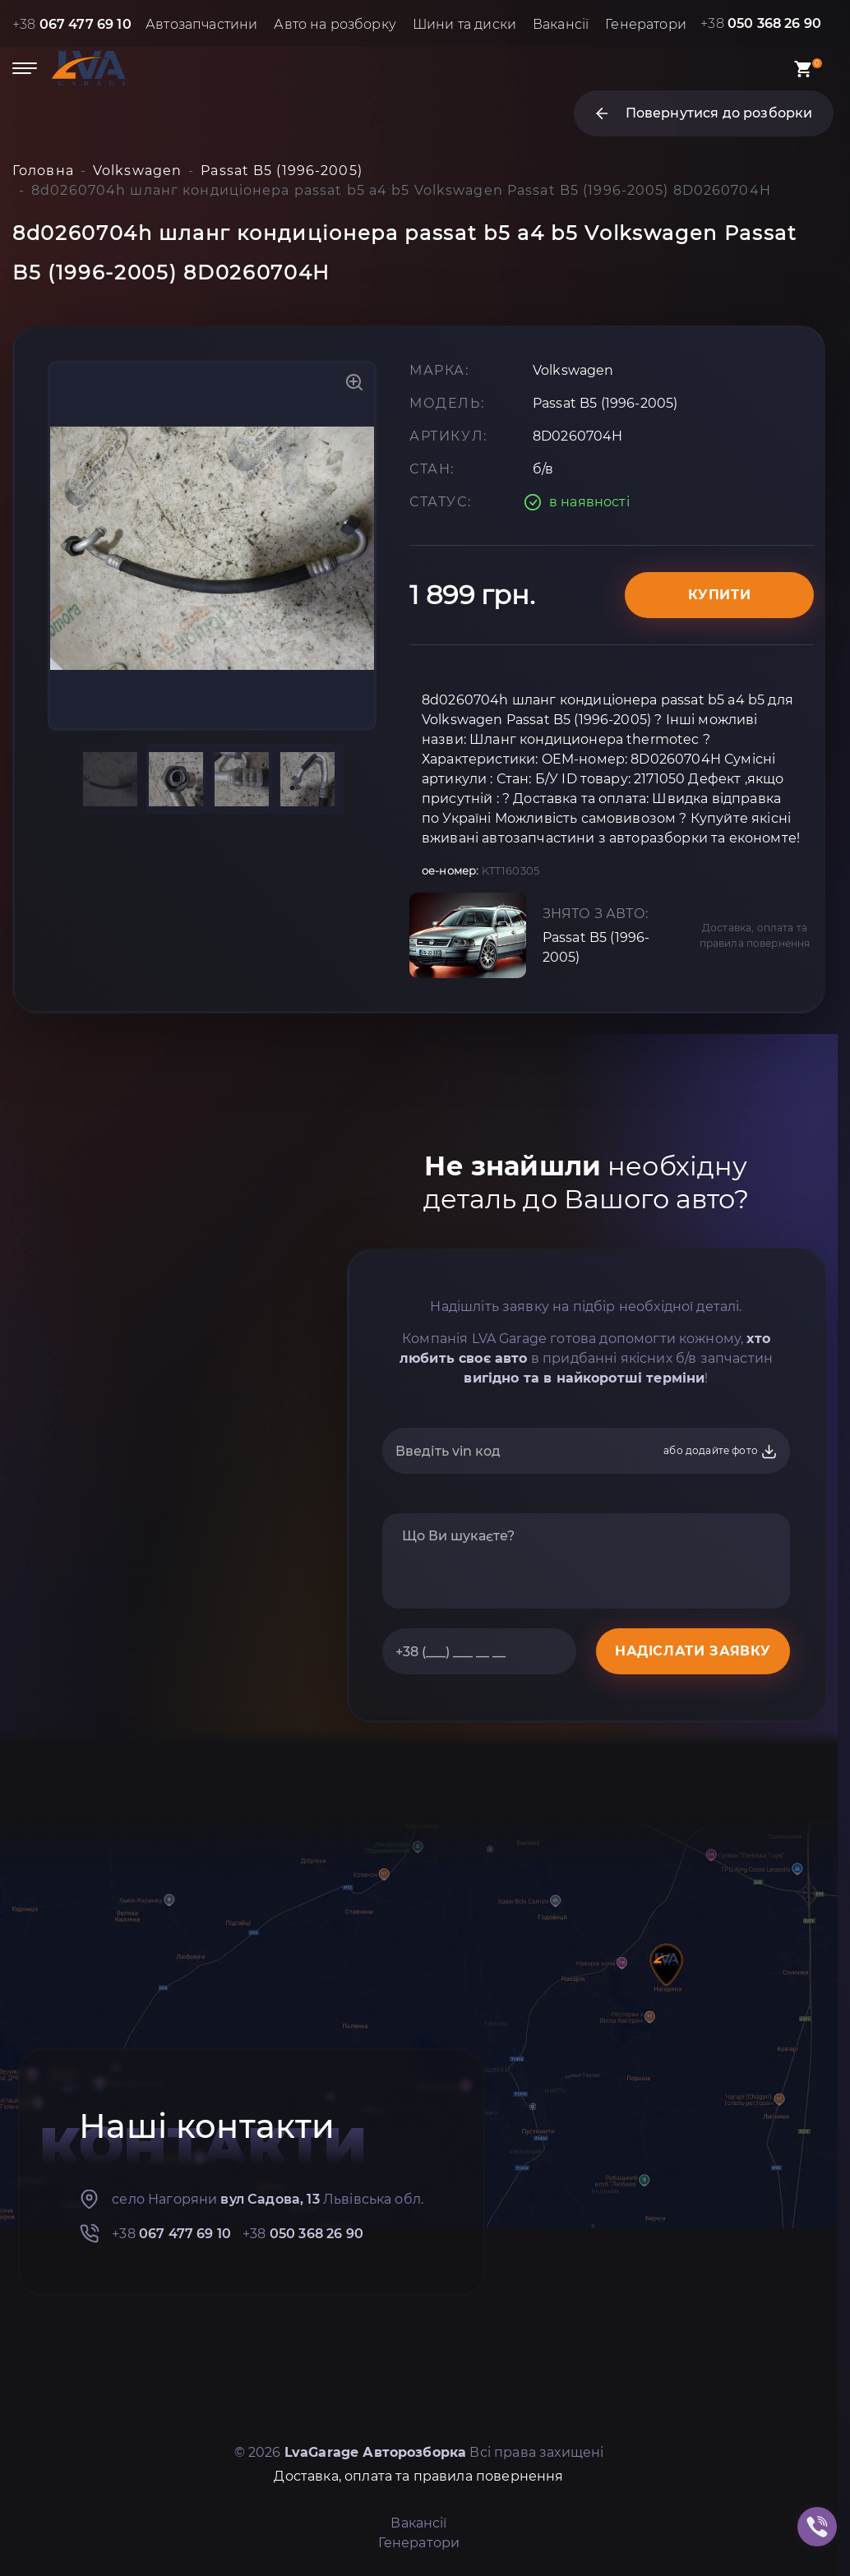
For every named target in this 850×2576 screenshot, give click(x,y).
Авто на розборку (335, 24)
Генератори (645, 24)
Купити (719, 594)
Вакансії (561, 24)
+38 (72, 24)
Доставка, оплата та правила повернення (755, 935)
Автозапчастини (201, 24)
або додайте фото (720, 1451)
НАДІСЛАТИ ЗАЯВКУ (693, 1651)
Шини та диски (464, 24)
